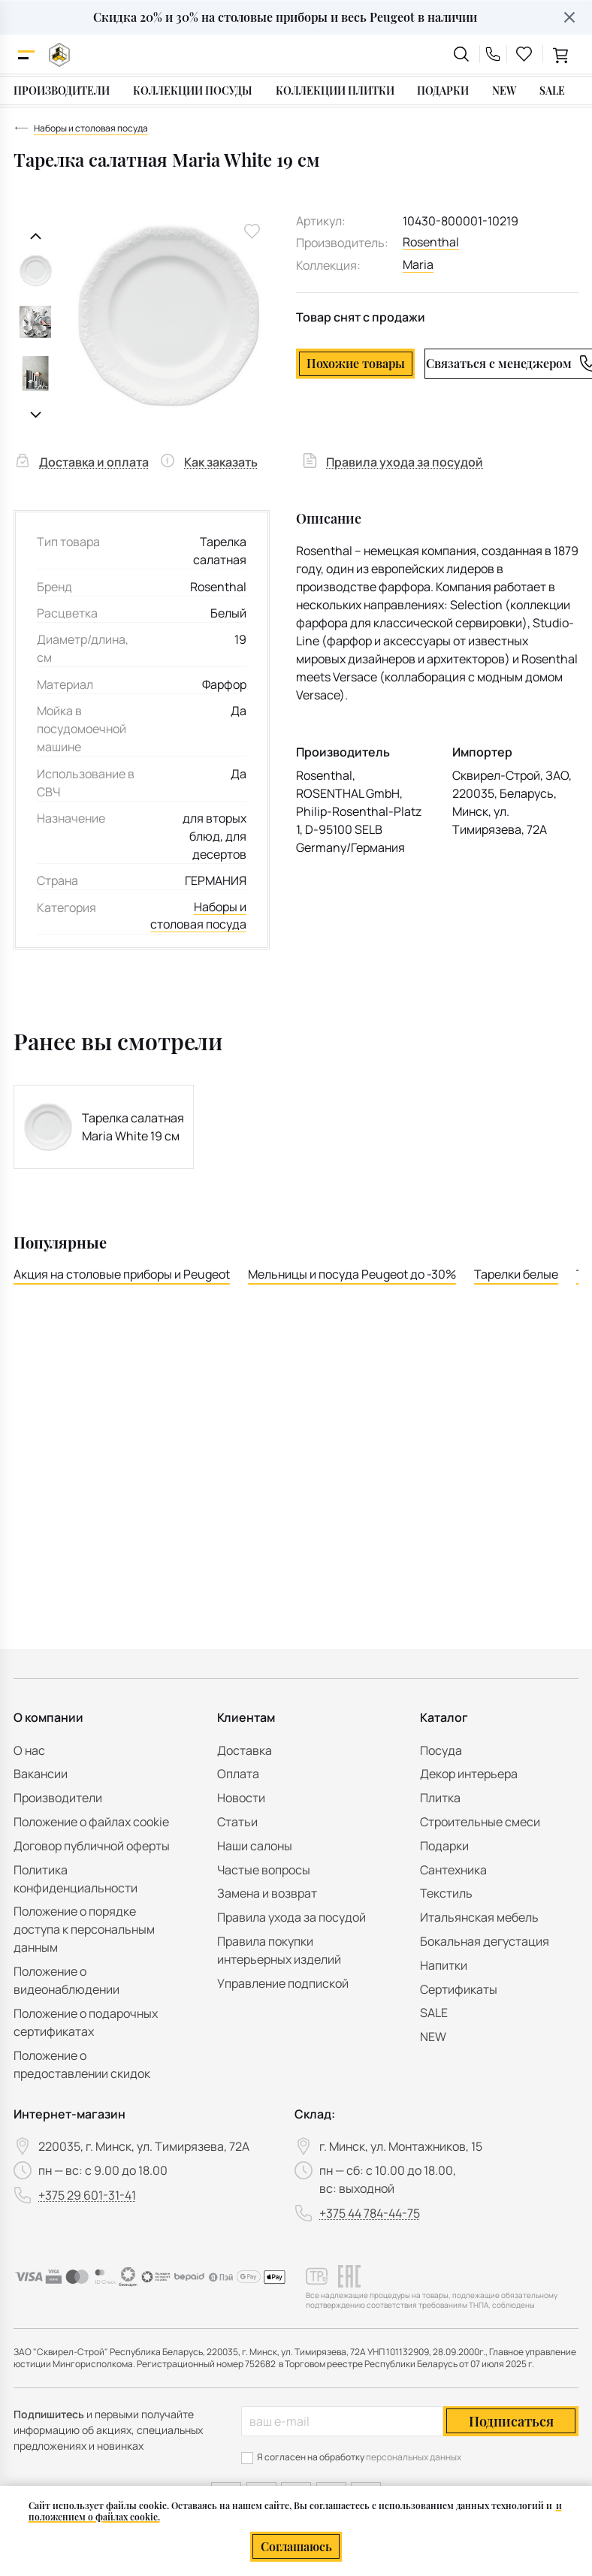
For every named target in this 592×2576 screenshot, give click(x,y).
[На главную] (59, 54)
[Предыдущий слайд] (36, 236)
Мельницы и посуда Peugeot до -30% (352, 1275)
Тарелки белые (516, 1275)
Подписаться (511, 2421)
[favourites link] (524, 54)
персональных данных (413, 2457)
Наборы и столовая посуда (198, 916)
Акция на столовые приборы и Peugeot (122, 1275)
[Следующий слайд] (36, 415)
